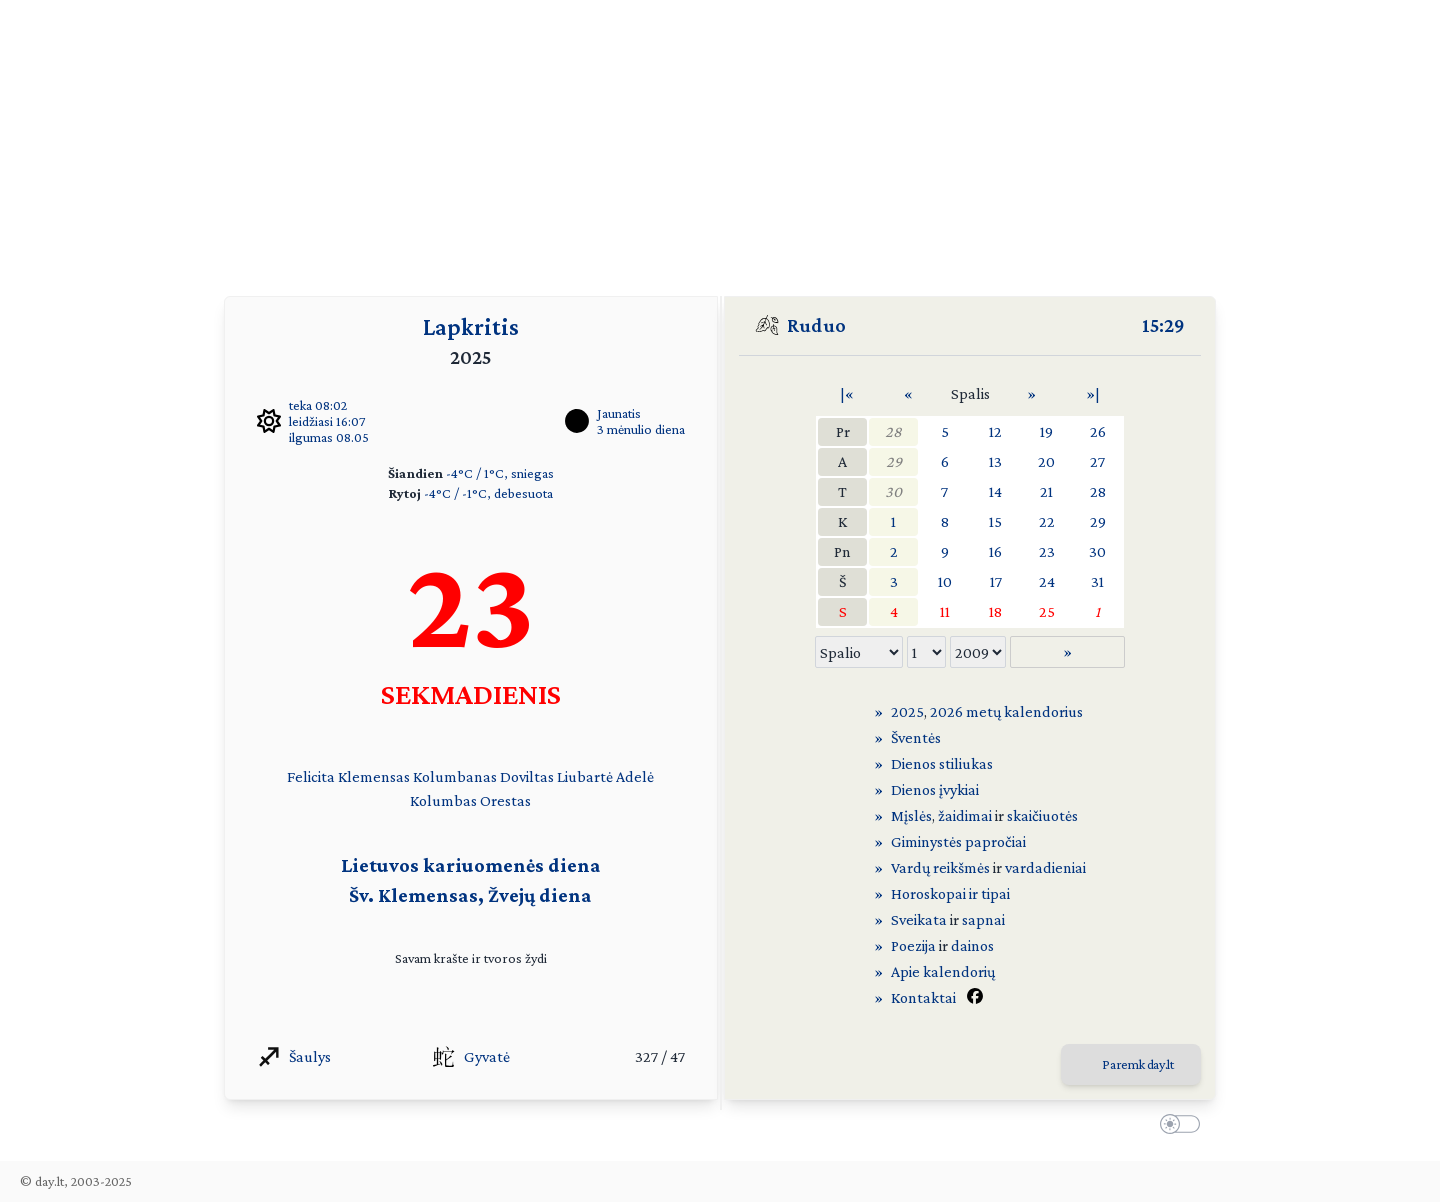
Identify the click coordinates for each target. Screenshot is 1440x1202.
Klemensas (374, 776)
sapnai (983, 919)
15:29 (1163, 325)
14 (995, 491)
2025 (907, 711)
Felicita (311, 776)
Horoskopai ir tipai (950, 893)
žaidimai (965, 815)
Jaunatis (619, 413)
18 (995, 611)
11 (945, 611)
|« (847, 393)
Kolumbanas (455, 776)
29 (894, 461)
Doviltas (527, 776)
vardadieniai (1045, 867)
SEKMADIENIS (471, 693)
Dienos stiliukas (942, 763)
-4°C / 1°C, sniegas (500, 473)
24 (1047, 581)
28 (893, 431)
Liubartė (585, 776)
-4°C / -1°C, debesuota (488, 493)
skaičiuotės (1042, 815)
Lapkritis (471, 326)
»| (1093, 393)
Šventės (916, 737)
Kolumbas (443, 800)
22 (1047, 521)
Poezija (913, 945)
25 (1047, 611)
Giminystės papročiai (958, 841)
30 (893, 491)
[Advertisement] (720, 140)
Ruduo (816, 325)
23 (1047, 551)
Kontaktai (923, 997)
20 (1046, 461)
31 (1097, 581)
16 (995, 551)
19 (1046, 431)
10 (945, 581)
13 (995, 461)
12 (995, 431)
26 (1098, 431)
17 (996, 581)
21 (1046, 491)
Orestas (505, 800)
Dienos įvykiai (935, 789)
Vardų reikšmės (940, 867)
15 (995, 521)
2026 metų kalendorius (1006, 711)
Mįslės (911, 815)
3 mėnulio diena (641, 429)
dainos (972, 945)
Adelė (635, 776)
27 (1097, 461)
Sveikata (919, 919)
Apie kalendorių (943, 971)
